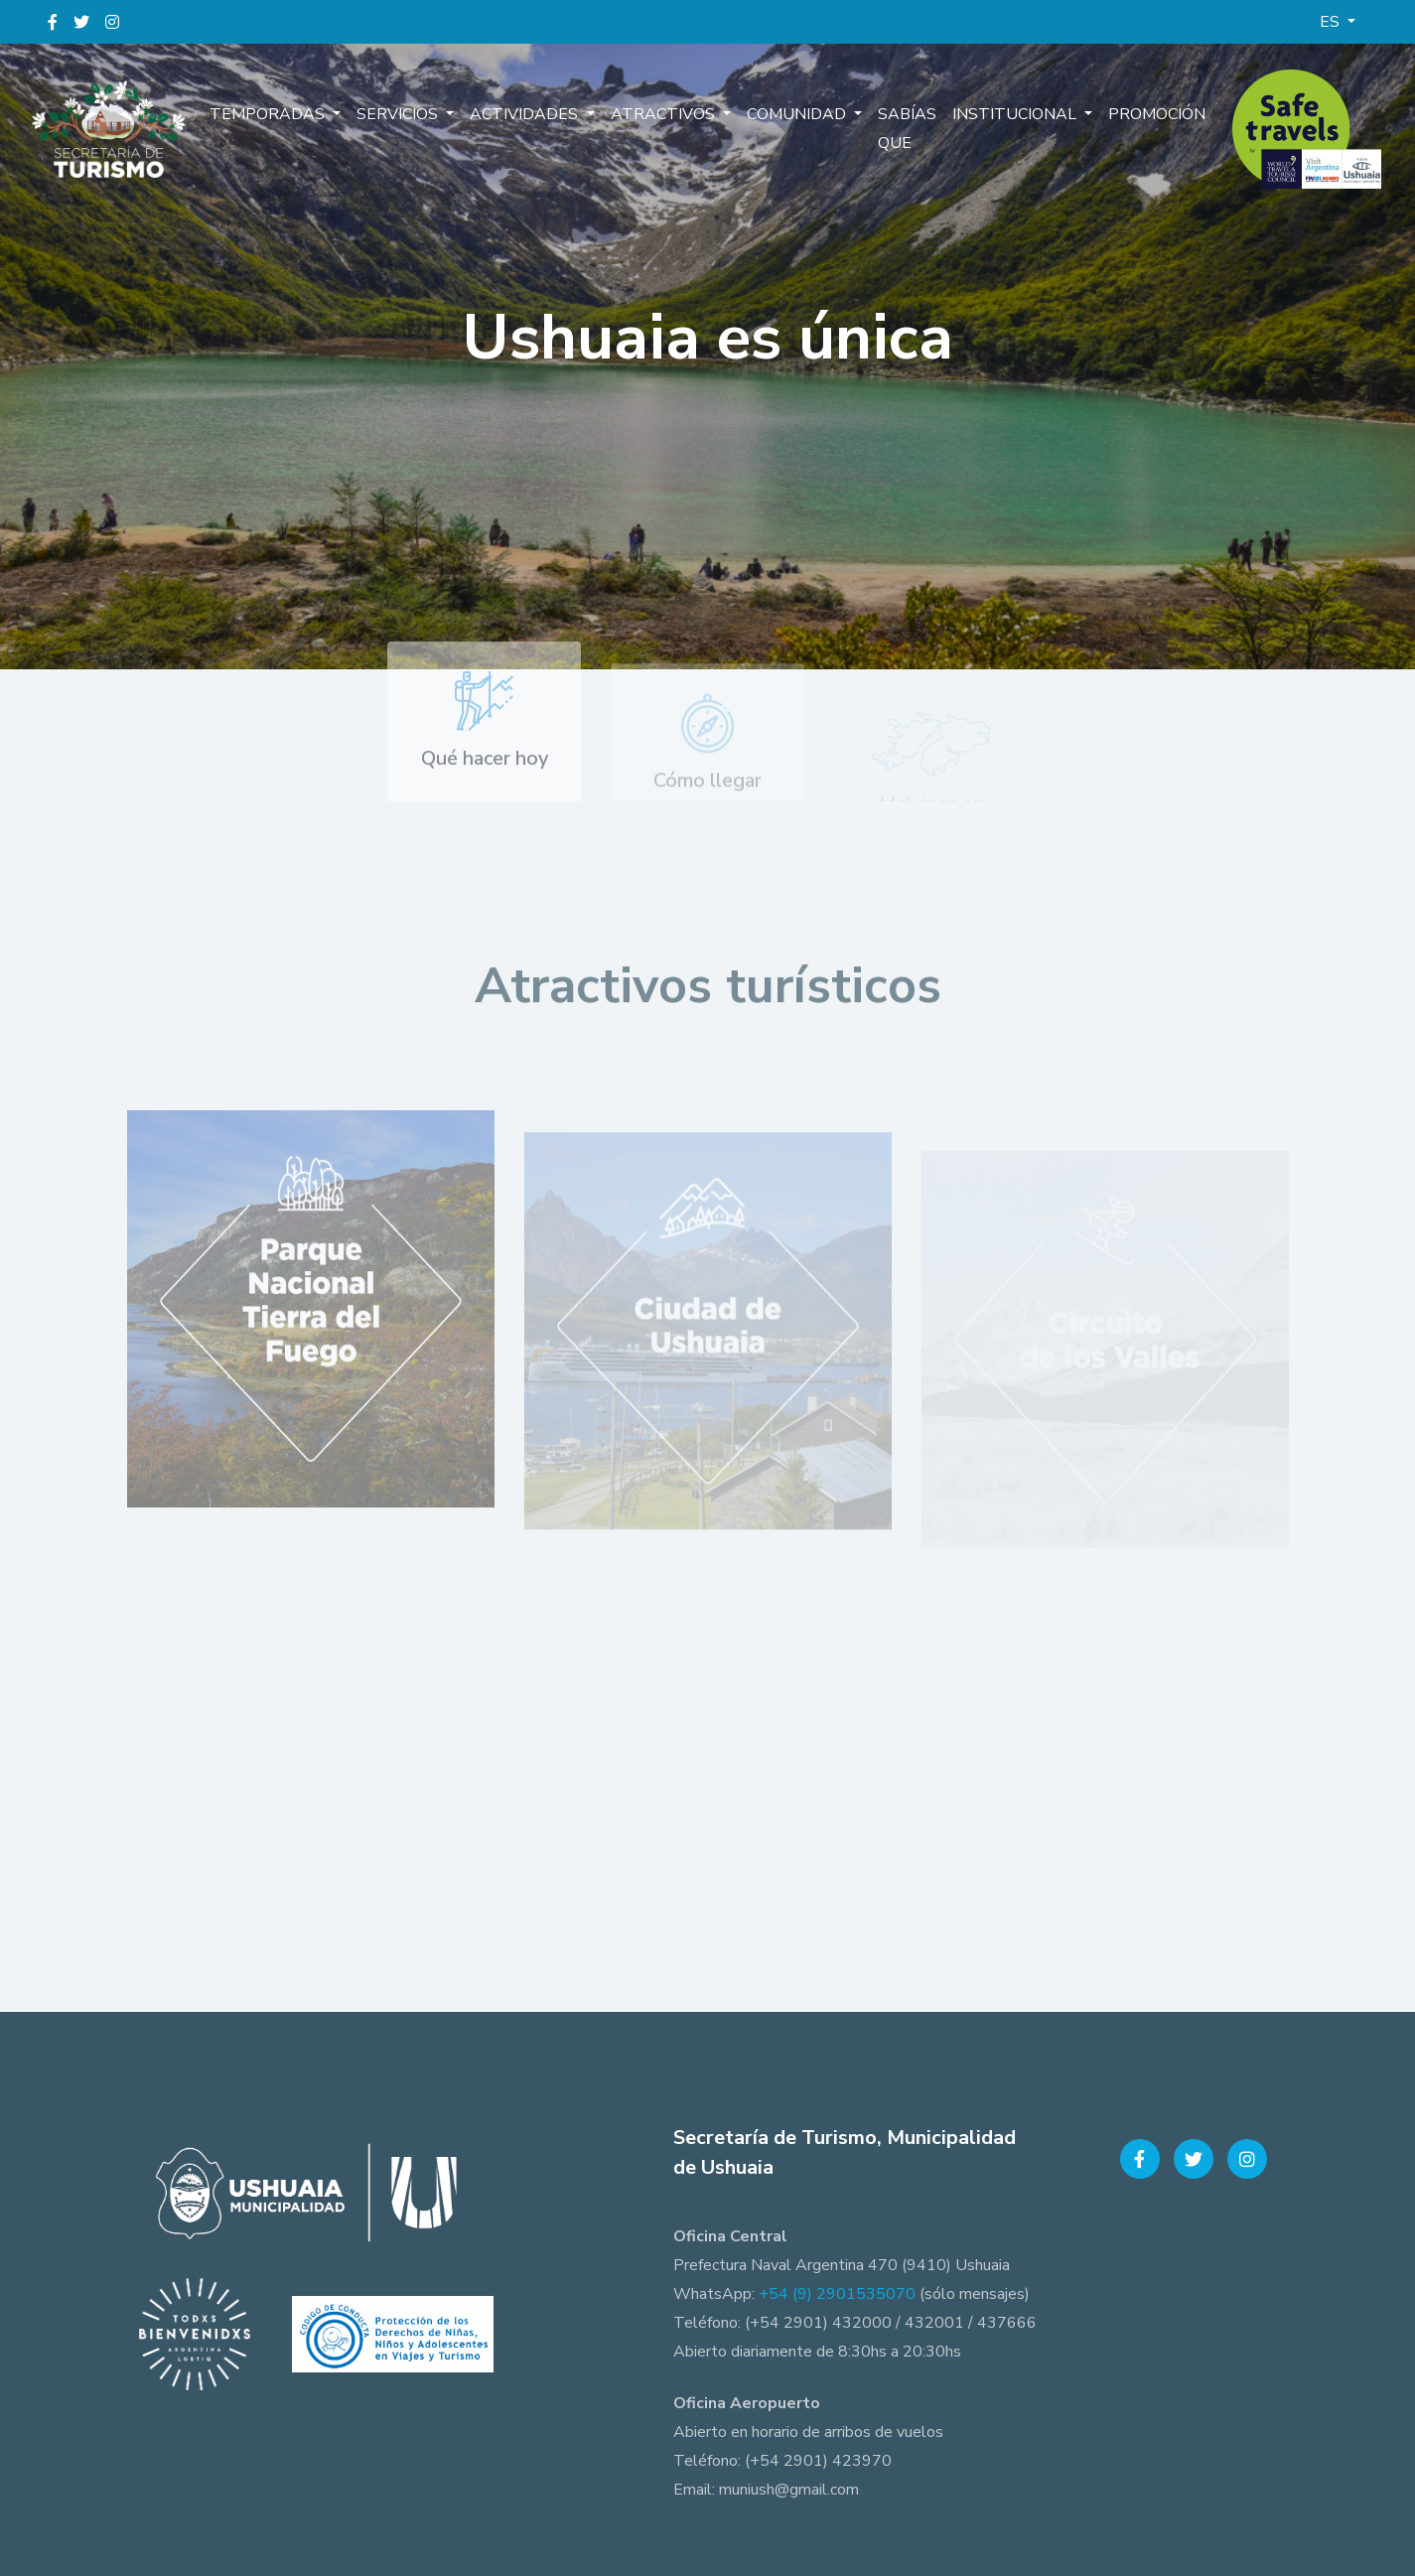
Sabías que (907, 128)
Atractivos (665, 114)
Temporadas (269, 114)
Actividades (526, 114)
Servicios (399, 114)
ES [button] (1332, 22)
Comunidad (798, 114)
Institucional (1016, 114)
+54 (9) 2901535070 (837, 2294)
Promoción (1156, 114)
